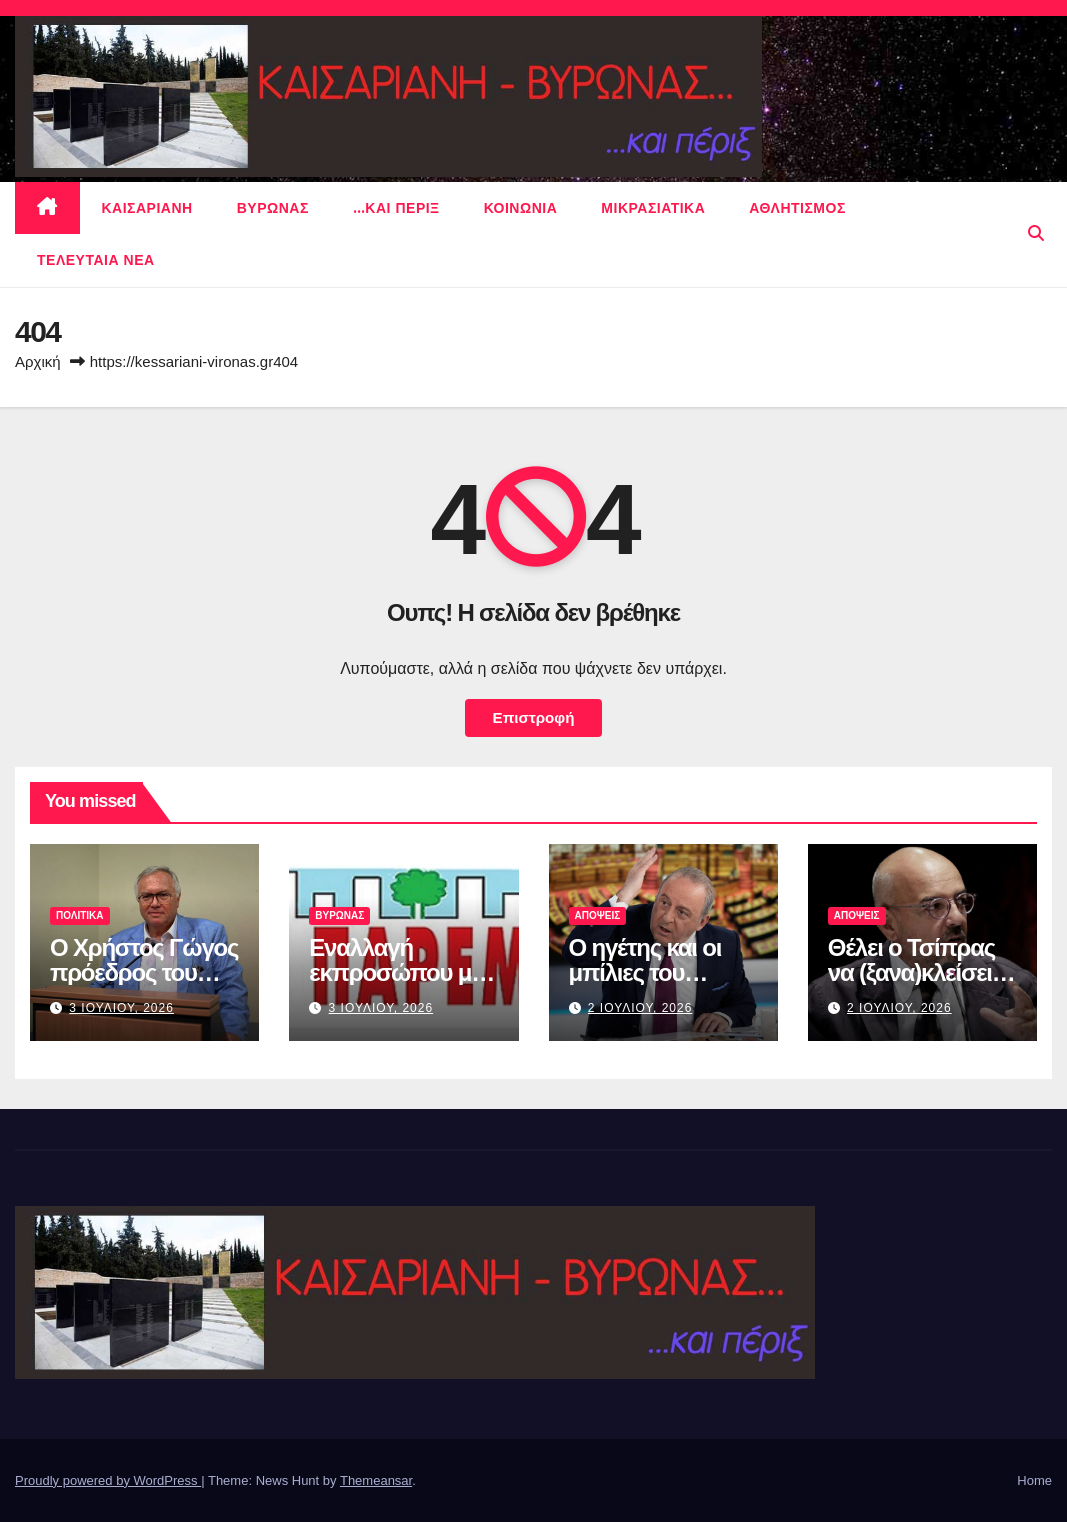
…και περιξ (396, 208)
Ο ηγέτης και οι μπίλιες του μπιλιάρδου (645, 972)
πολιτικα (80, 915)
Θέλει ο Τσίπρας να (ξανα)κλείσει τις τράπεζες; (911, 972)
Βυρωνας (273, 208)
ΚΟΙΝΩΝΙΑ (521, 208)
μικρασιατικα (653, 208)
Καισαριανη (147, 208)
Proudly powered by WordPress (108, 1480)
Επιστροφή (534, 717)
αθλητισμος (797, 208)
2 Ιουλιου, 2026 (640, 1008)
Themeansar (376, 1480)
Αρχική (38, 361)
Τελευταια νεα (96, 260)
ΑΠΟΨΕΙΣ (598, 915)
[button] (1036, 233)
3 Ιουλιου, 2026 (121, 1008)
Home (1034, 1480)
